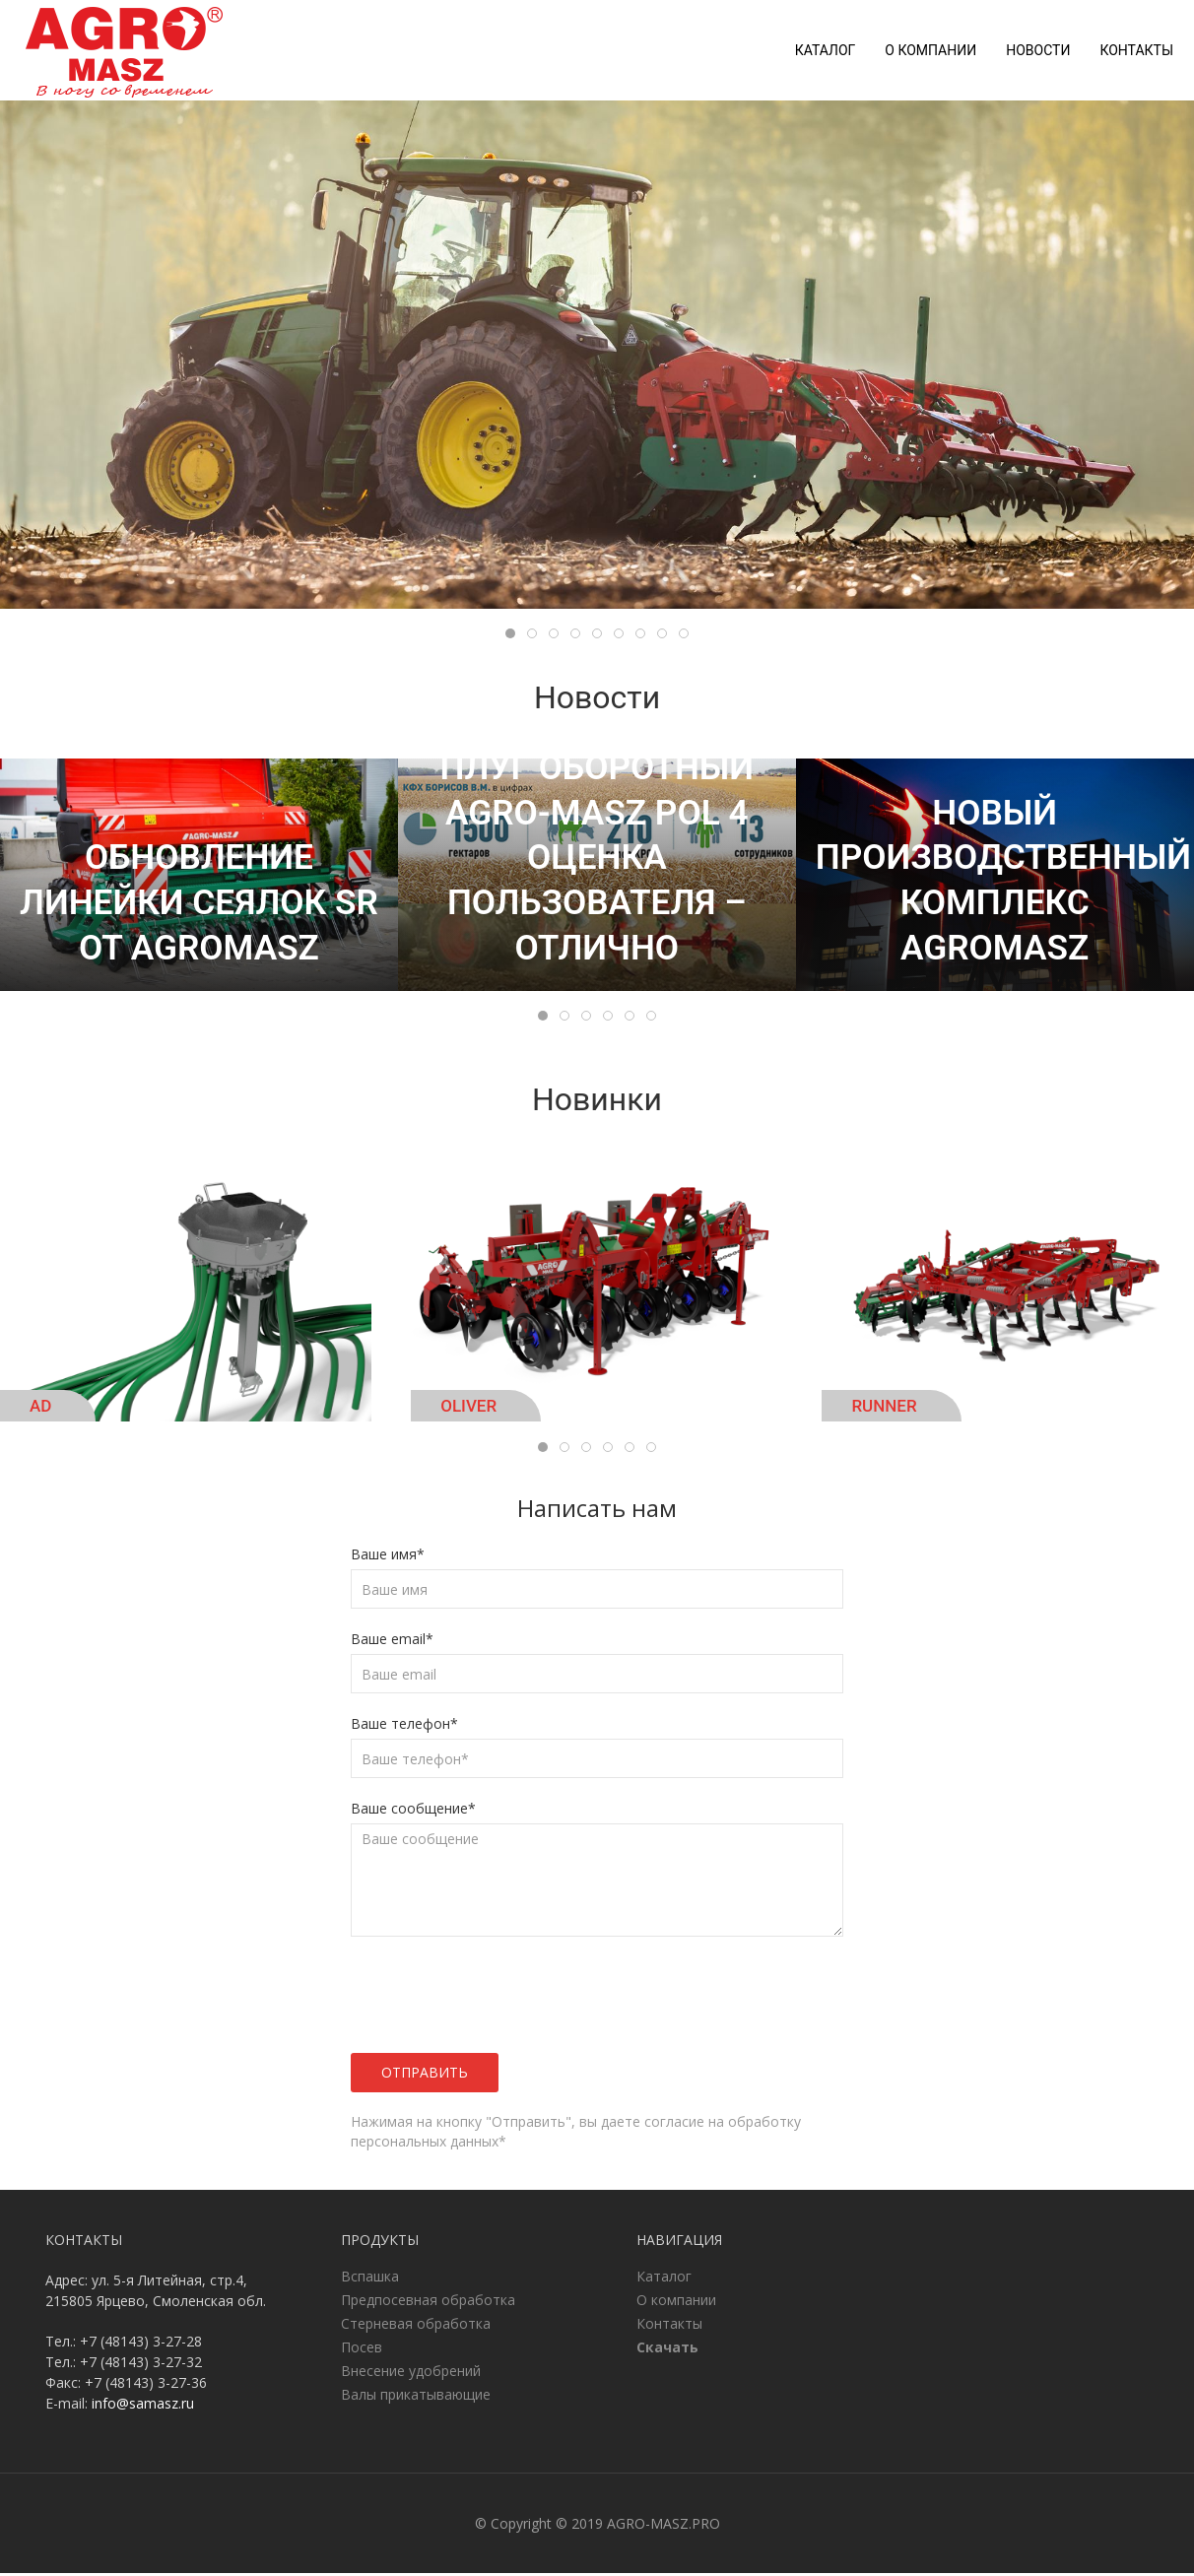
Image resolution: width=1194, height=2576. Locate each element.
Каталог (825, 50)
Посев (361, 2350)
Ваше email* (392, 1641)
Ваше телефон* (404, 1726)
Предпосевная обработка (428, 2302)
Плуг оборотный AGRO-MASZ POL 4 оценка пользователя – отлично (596, 860)
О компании (930, 50)
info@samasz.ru (143, 2406)
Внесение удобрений (411, 2373)
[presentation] (470, 1997)
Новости (1038, 50)
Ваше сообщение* (413, 1811)
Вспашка (370, 2279)
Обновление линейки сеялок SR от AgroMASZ (199, 905)
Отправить (424, 2075)
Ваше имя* (388, 1557)
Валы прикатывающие (416, 2397)
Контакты (1136, 50)
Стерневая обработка (416, 2326)
